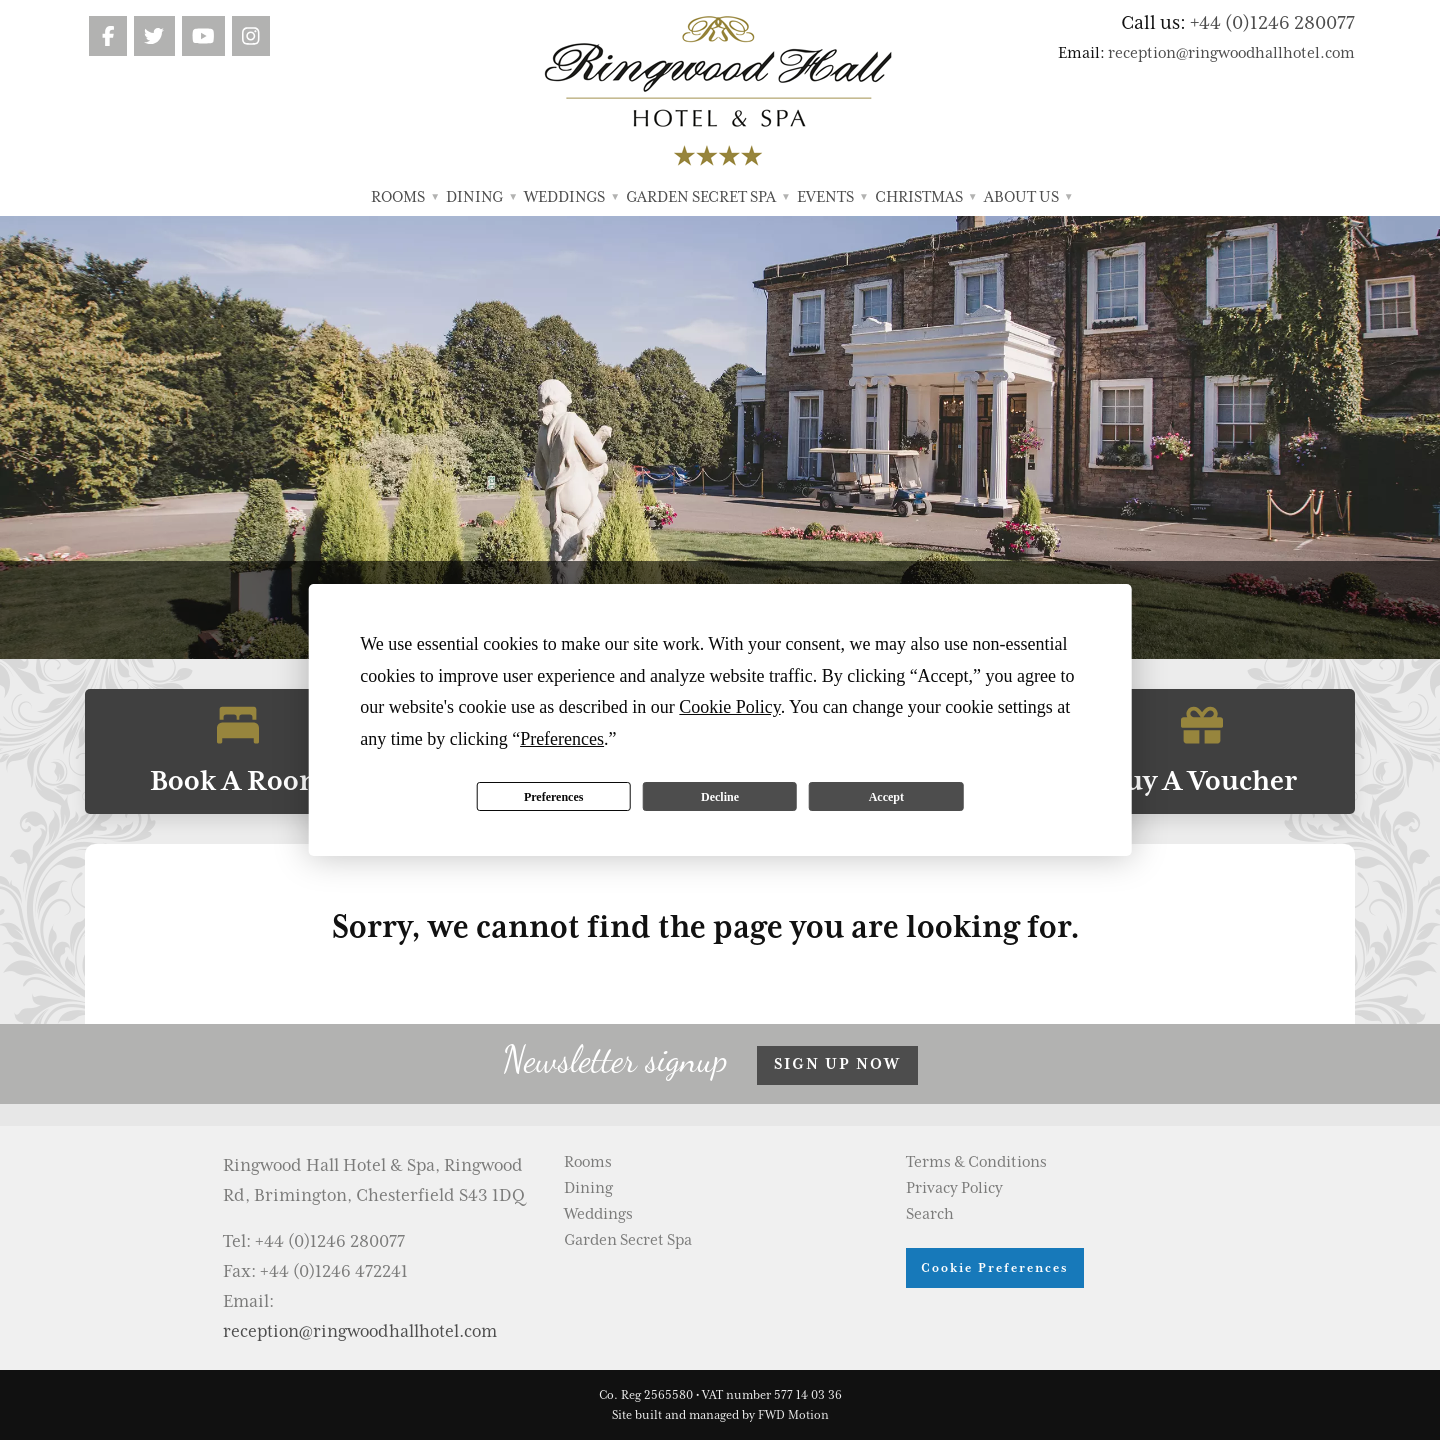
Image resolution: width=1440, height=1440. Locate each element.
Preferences (554, 797)
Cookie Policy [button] (729, 707)
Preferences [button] (562, 739)
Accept (886, 797)
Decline (720, 797)
